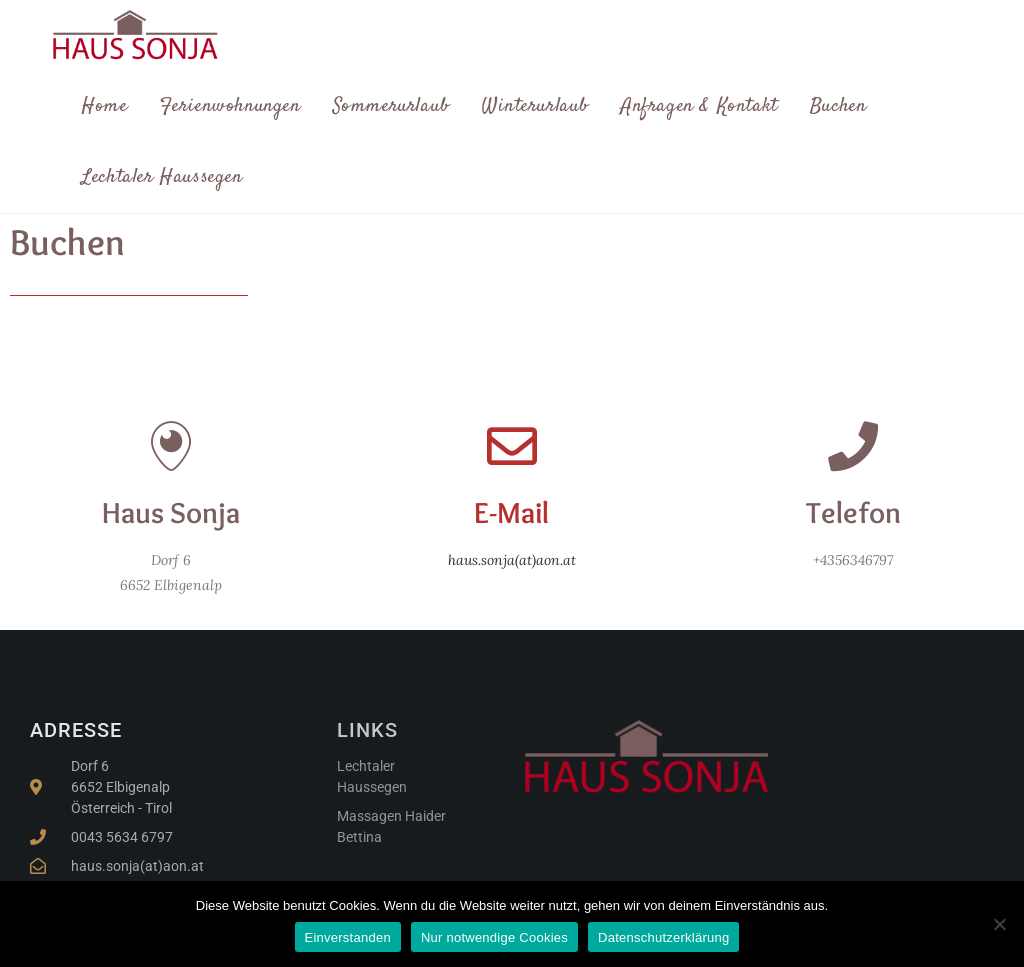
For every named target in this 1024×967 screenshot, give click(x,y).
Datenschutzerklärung (663, 937)
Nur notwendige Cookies (494, 937)
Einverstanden (348, 937)
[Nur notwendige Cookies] (999, 924)
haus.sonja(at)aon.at (512, 560)
